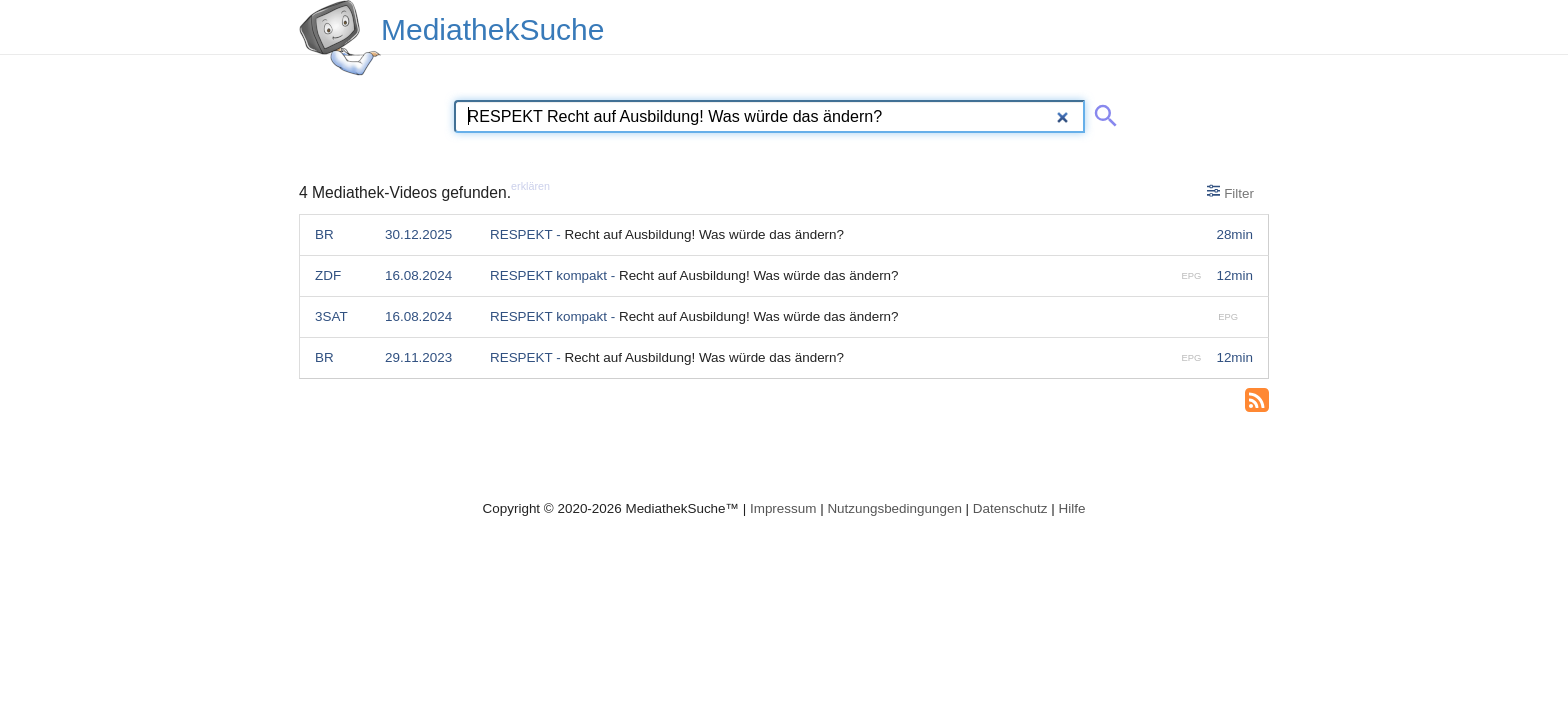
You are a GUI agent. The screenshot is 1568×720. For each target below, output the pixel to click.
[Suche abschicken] (1102, 112)
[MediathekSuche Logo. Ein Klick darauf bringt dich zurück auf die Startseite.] (340, 38)
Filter (1230, 192)
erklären (530, 186)
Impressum (783, 508)
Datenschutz (1010, 508)
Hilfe (1072, 508)
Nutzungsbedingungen (894, 508)
